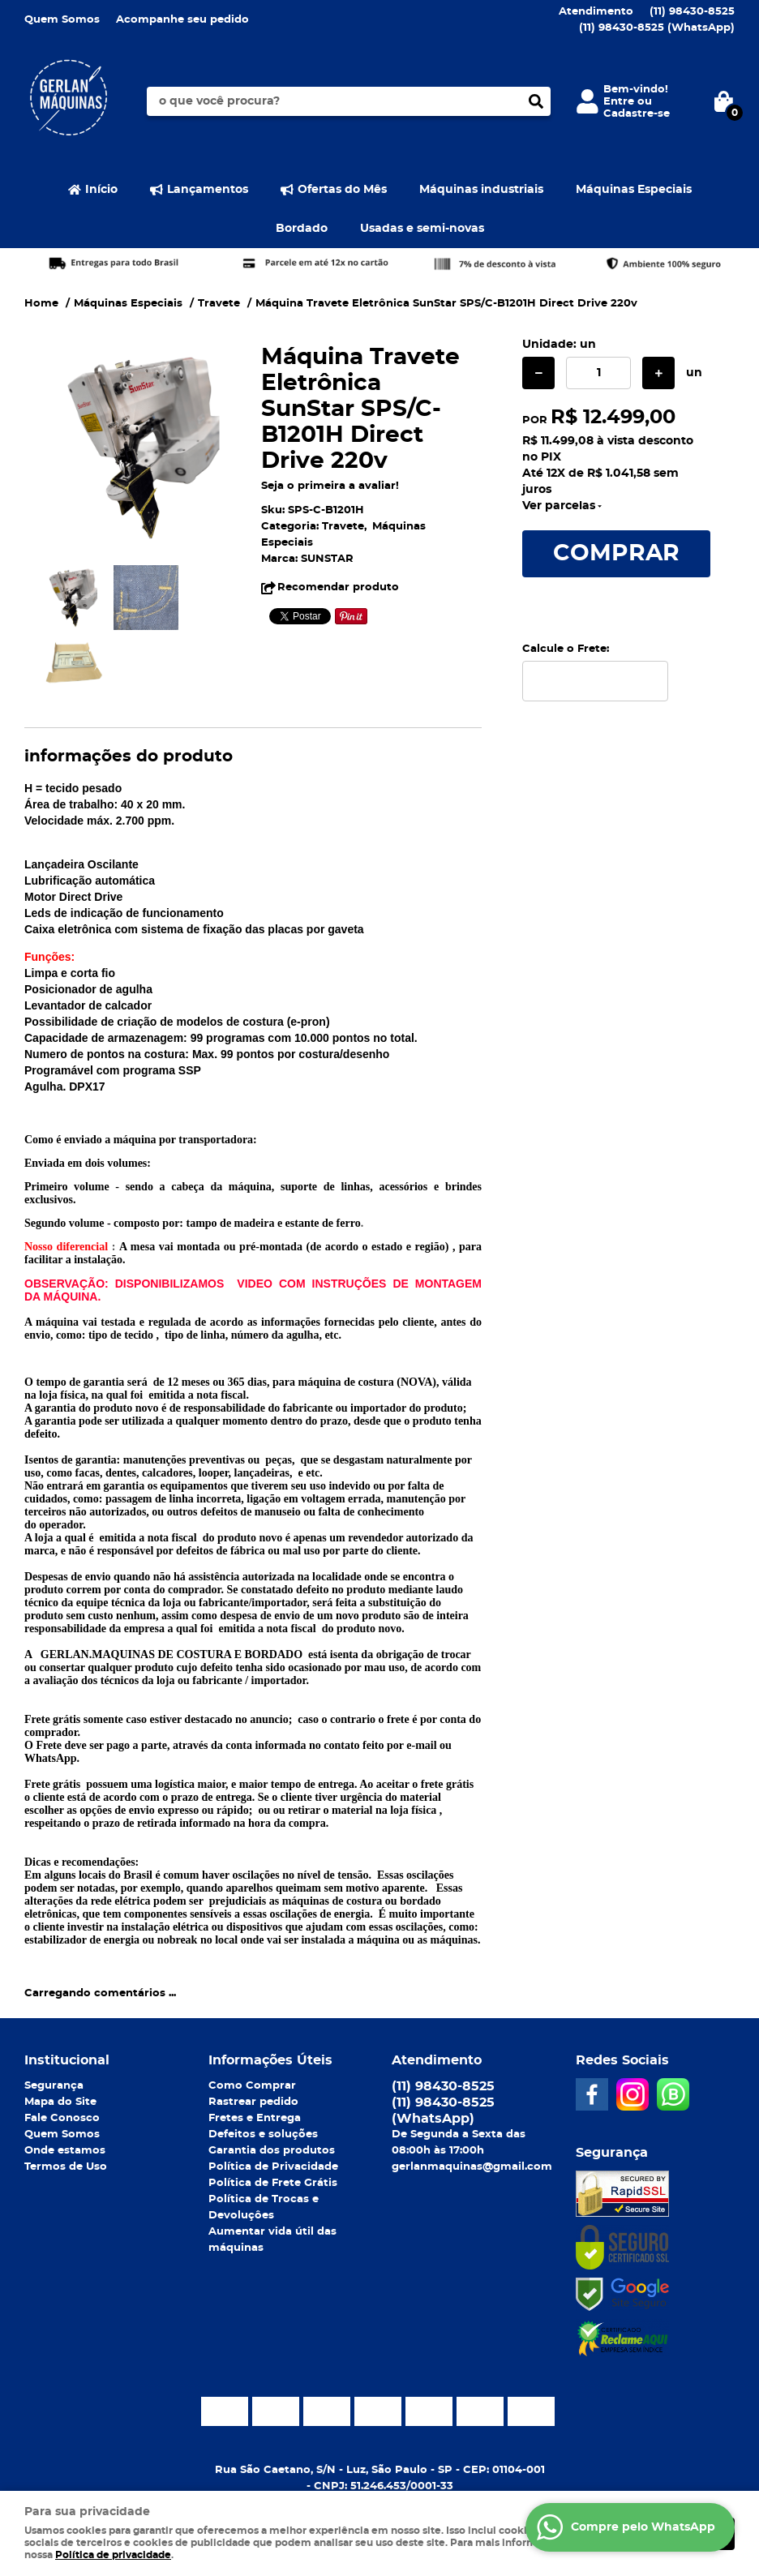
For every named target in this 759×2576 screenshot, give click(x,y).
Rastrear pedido (253, 2102)
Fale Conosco (62, 2118)
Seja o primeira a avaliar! (330, 486)
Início (101, 189)
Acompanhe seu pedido (182, 20)
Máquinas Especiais (634, 189)
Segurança (54, 2086)
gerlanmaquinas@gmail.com (472, 2167)
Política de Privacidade (273, 2167)
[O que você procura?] (536, 101)
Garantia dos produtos (271, 2150)
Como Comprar (252, 2086)
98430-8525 (692, 11)
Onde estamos (64, 2150)
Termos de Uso (65, 2167)
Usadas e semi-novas (422, 228)
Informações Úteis (270, 2060)
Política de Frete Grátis (272, 2183)
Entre (618, 101)
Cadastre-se (636, 114)
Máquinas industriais (481, 189)
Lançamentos (207, 189)
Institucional (66, 2060)
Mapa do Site (60, 2102)
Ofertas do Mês (342, 189)
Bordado (302, 228)
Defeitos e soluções (263, 2134)
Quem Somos (62, 20)
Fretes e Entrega (254, 2118)
